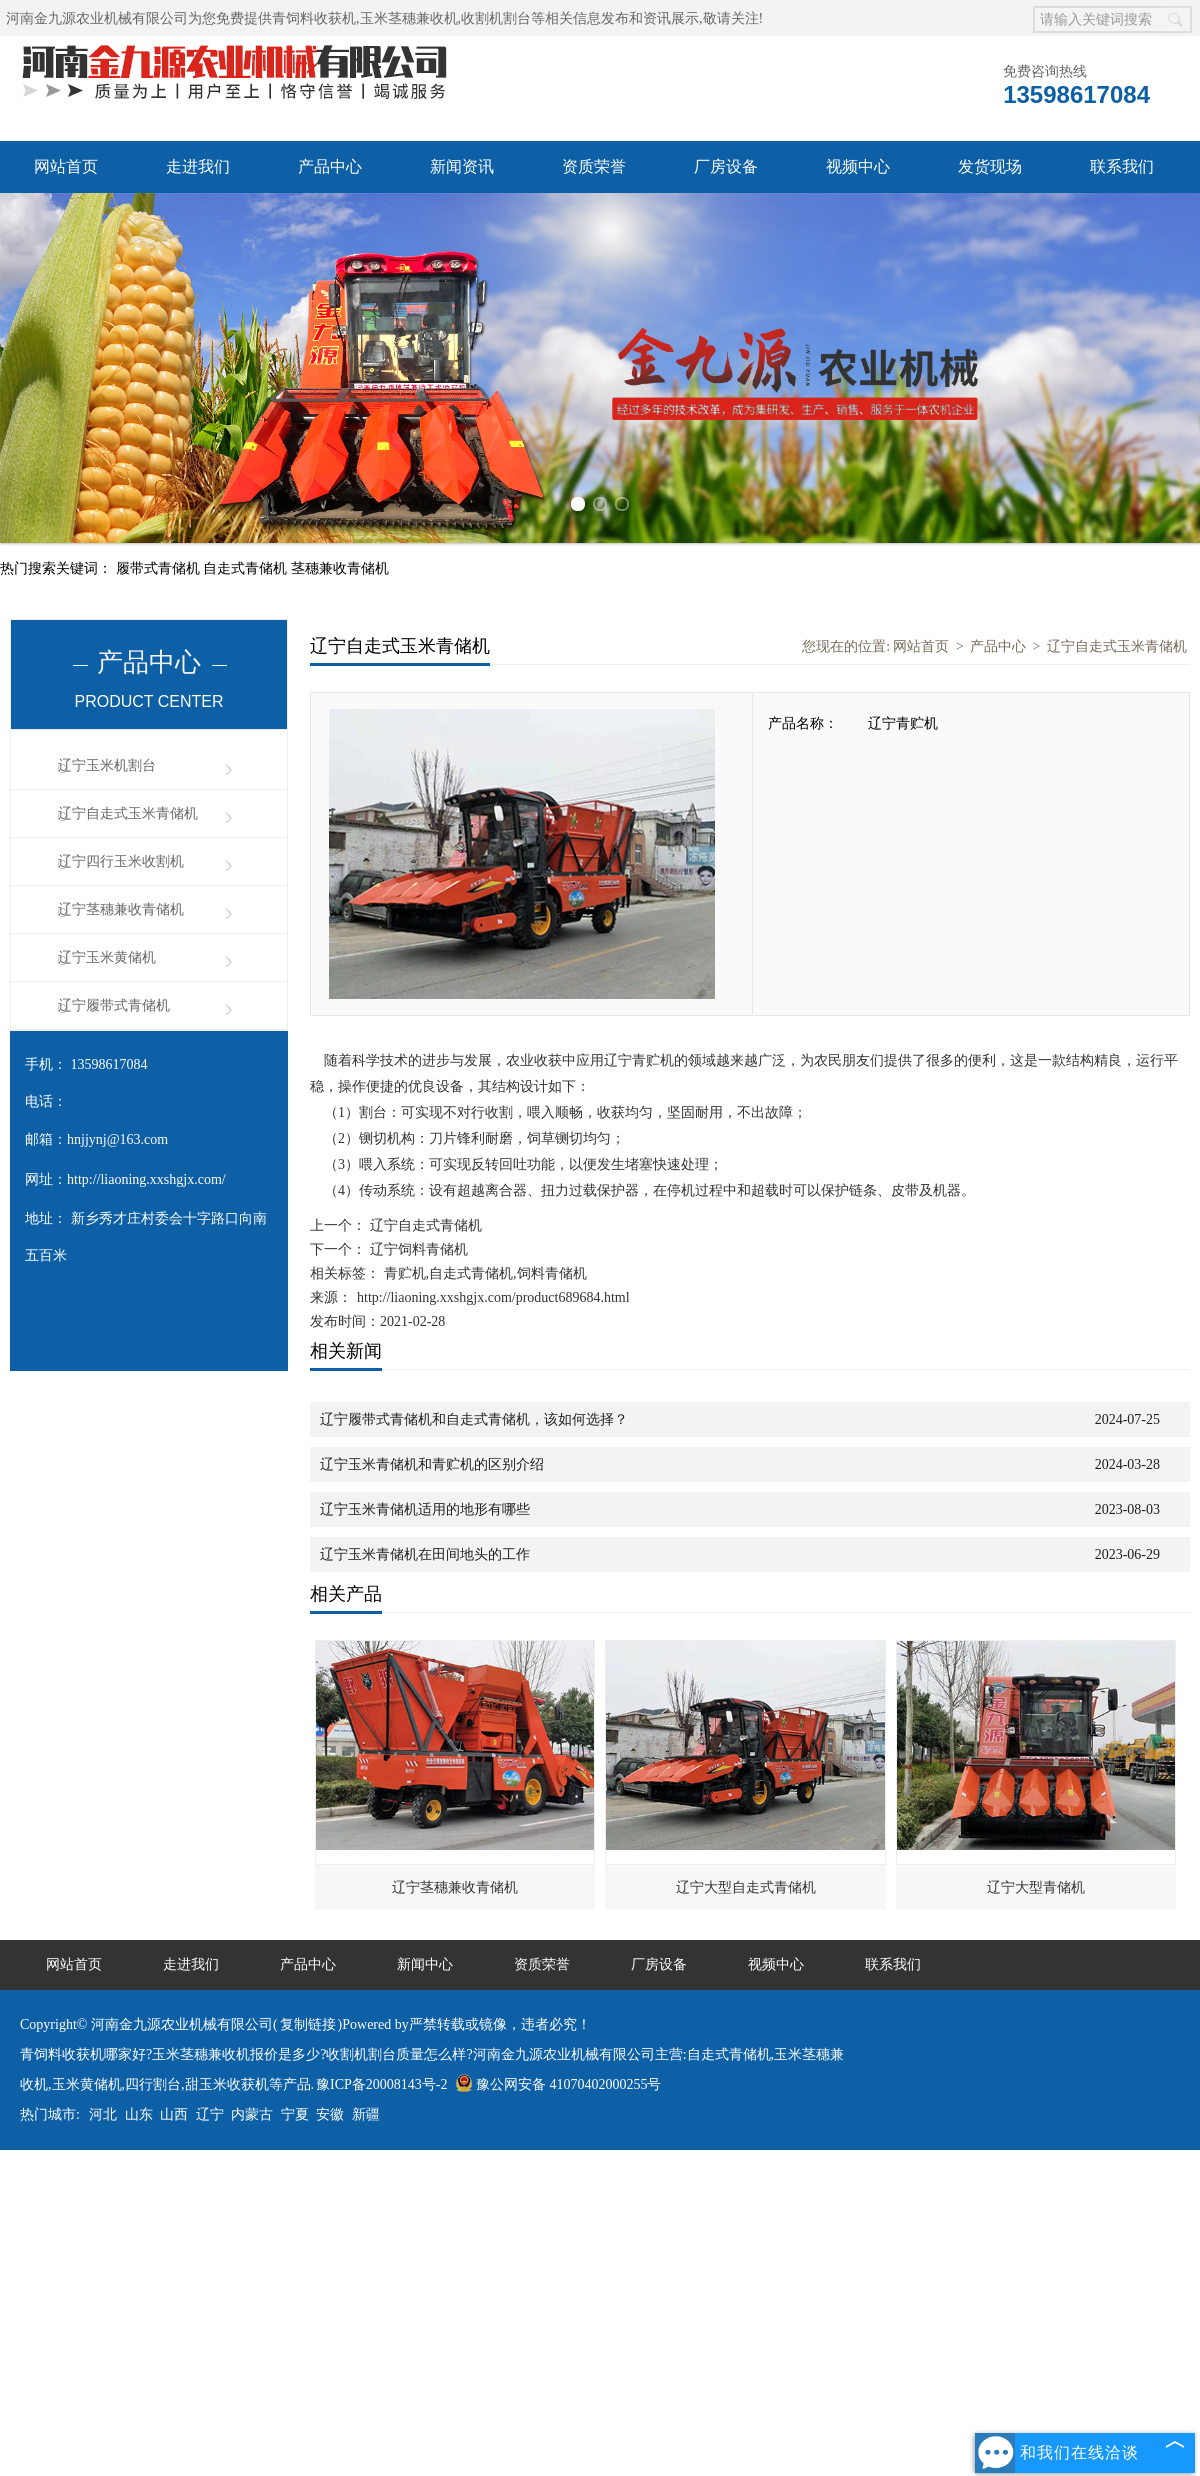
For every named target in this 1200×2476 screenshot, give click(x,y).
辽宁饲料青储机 (417, 1249)
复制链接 (308, 2024)
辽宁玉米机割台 (107, 765)
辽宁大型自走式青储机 (746, 1887)
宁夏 (295, 2114)
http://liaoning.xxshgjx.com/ (146, 1179)
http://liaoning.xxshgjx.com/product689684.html (493, 1297)
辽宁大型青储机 (1036, 1887)
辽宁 (210, 2114)
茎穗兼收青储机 (340, 568)
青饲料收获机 (314, 18)
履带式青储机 (160, 568)
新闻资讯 (462, 166)
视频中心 (858, 166)
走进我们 (198, 166)
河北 (103, 2114)
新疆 (366, 2114)
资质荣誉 (594, 166)
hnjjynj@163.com (117, 1139)
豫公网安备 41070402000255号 (558, 2084)
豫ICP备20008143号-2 (381, 2084)
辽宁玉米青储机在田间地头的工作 (425, 1554)
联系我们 (1122, 166)
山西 (174, 2114)
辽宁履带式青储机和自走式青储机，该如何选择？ (474, 1419)
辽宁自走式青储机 (424, 1225)
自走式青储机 (247, 568)
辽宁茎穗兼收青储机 (121, 909)
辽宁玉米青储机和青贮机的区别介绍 (432, 1464)
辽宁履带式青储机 (114, 1005)
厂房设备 (726, 166)
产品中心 (330, 166)
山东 (139, 2114)
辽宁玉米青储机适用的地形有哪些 (425, 1509)
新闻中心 (425, 1964)
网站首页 (66, 166)
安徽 (330, 2114)
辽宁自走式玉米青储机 (128, 813)
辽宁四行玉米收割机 (121, 861)
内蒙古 (252, 2114)
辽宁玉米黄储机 (107, 957)
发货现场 (990, 166)
